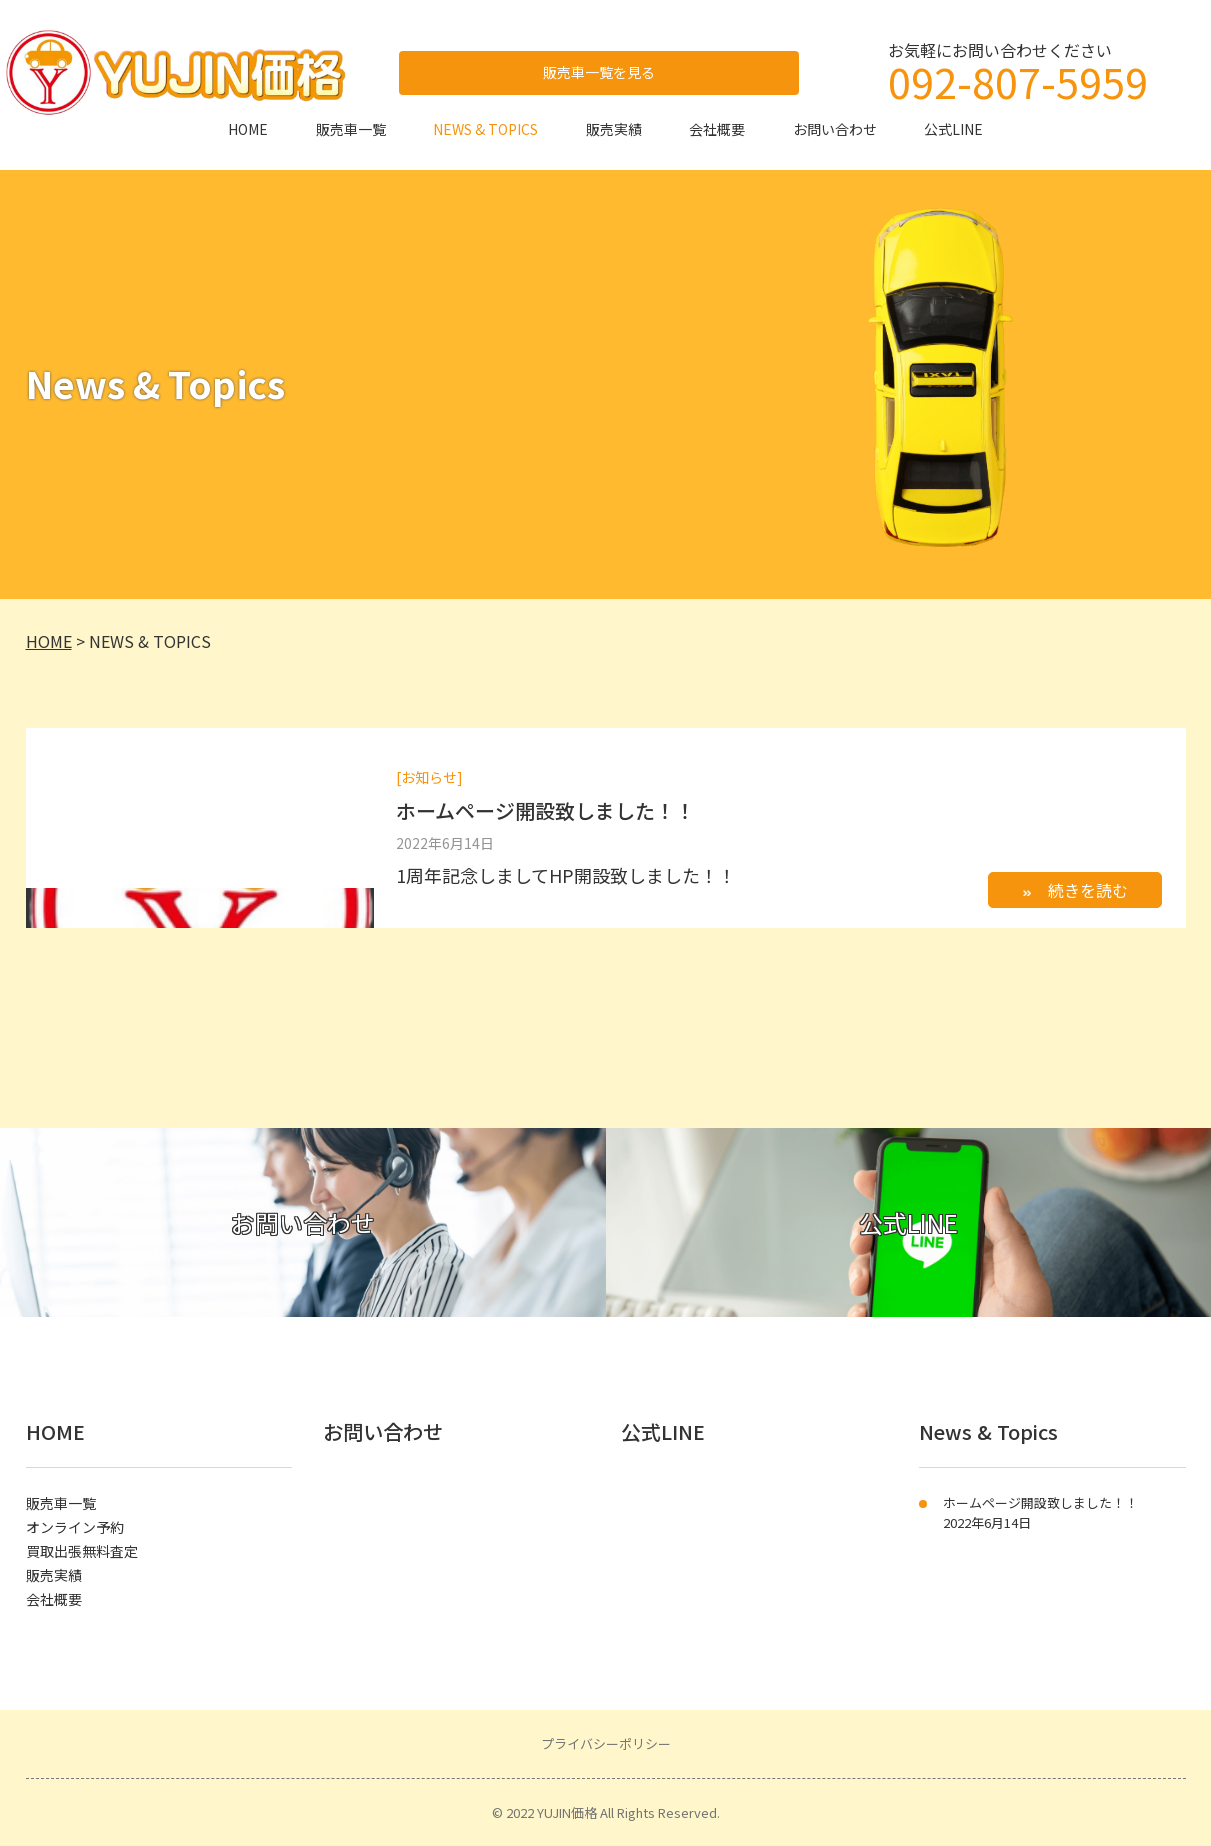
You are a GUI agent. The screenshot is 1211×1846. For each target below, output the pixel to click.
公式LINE (953, 129)
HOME (248, 129)
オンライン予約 (75, 1527)
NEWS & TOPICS (485, 129)
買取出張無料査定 (82, 1551)
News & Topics (988, 1431)
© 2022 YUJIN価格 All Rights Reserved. (606, 1812)
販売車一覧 (351, 129)
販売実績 (614, 129)
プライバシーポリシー (606, 1743)
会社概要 (717, 129)
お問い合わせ (835, 129)
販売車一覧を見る (599, 72)
